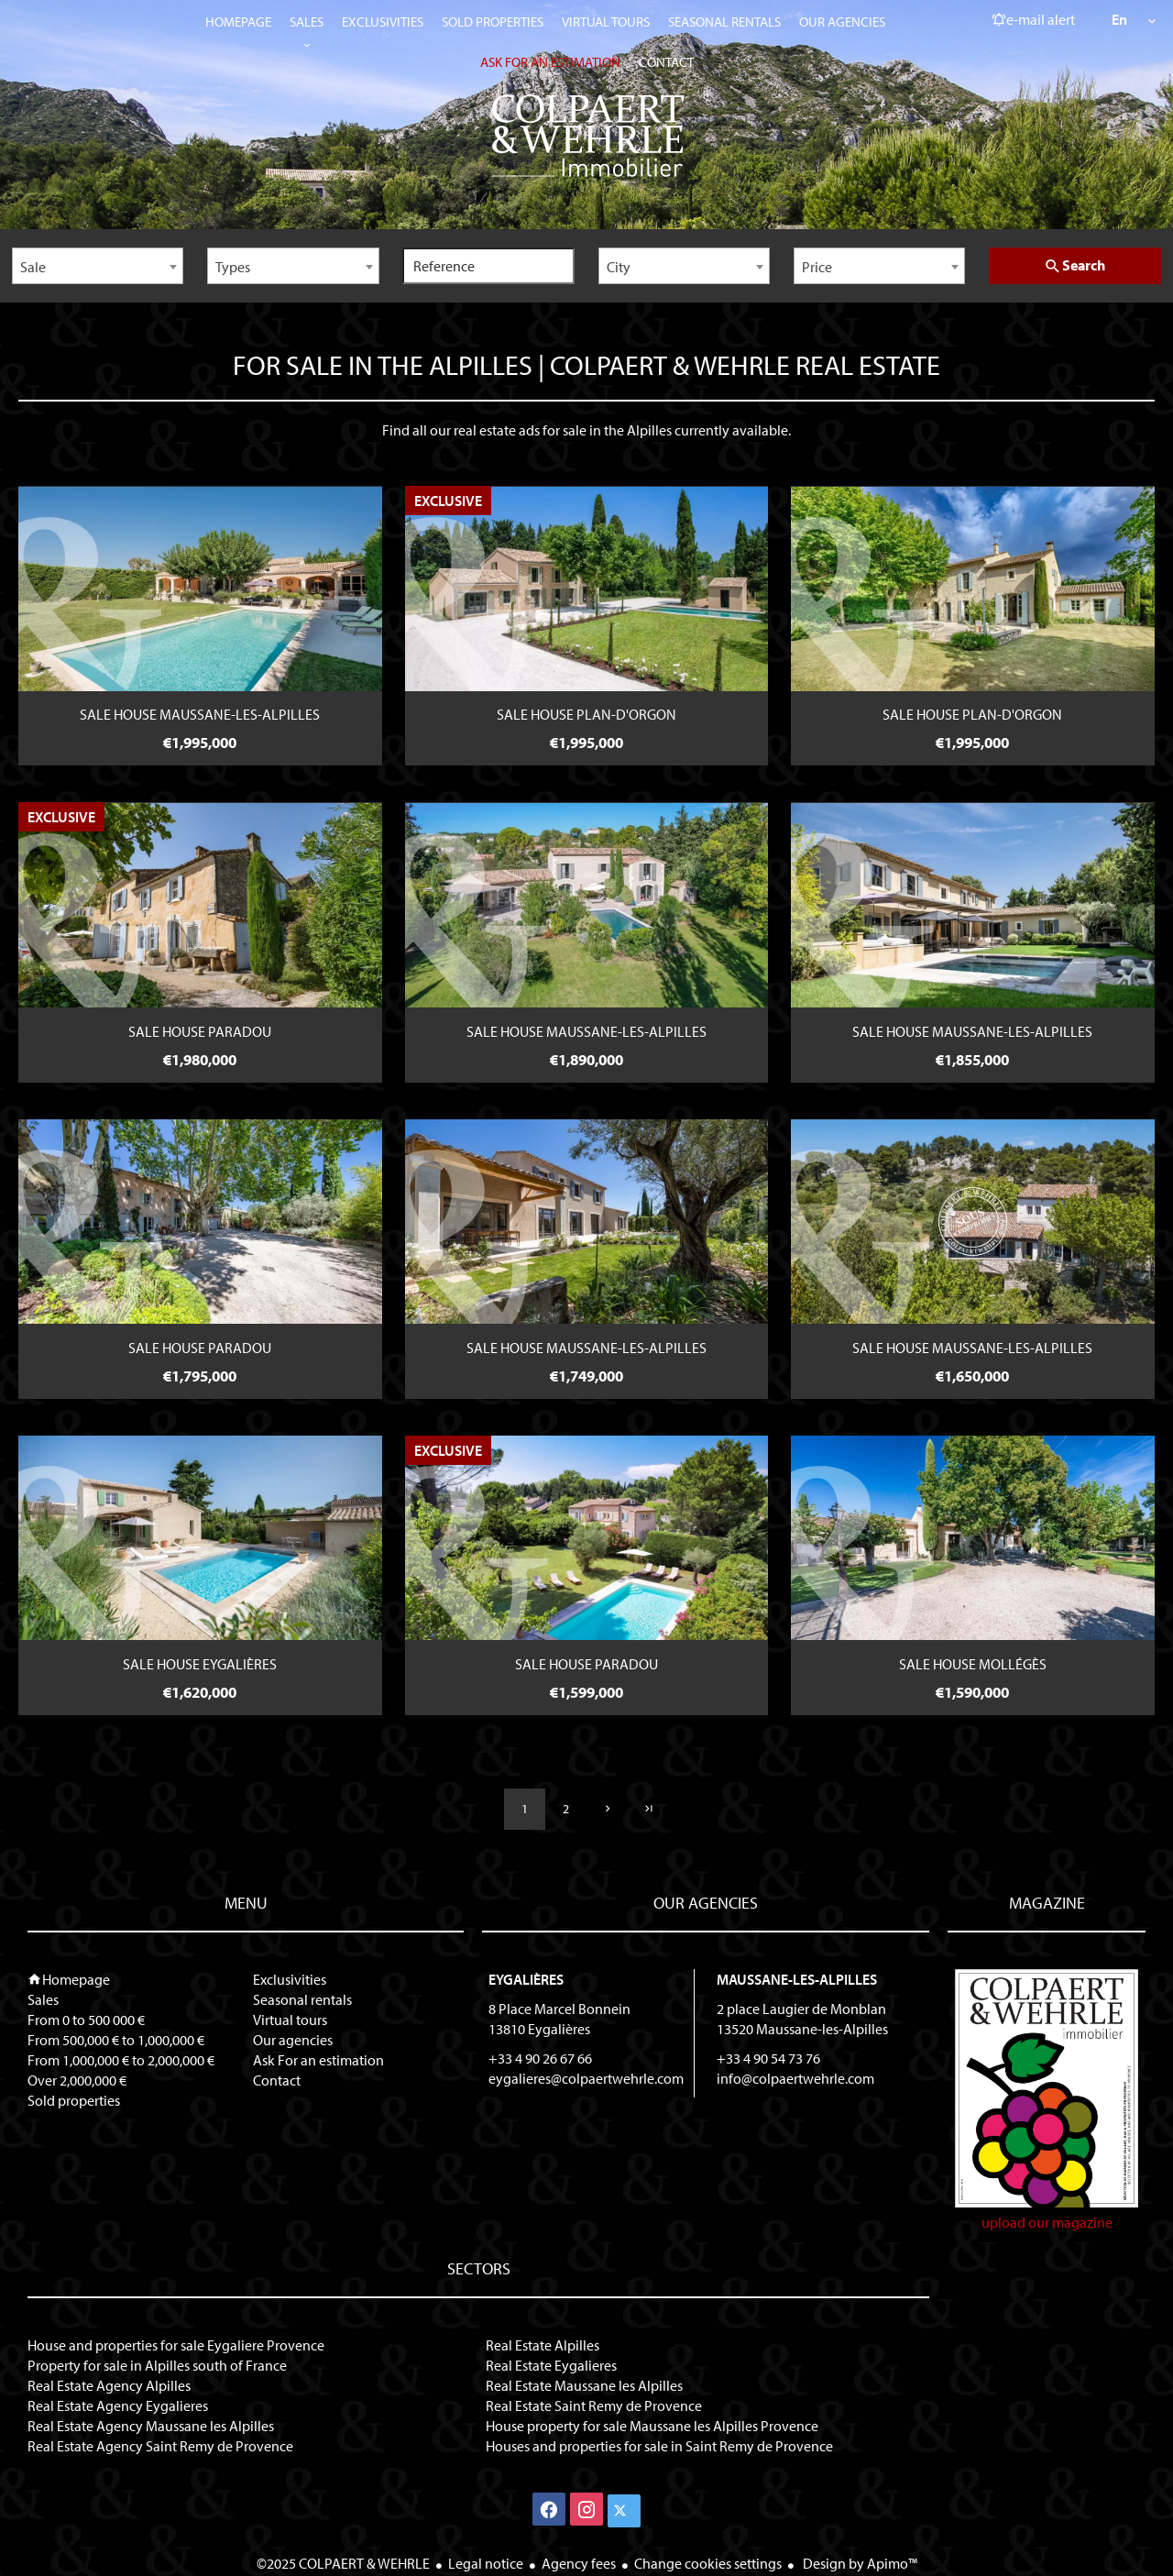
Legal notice (485, 2563)
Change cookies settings (708, 2563)
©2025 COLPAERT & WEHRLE (343, 2563)
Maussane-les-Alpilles (797, 1979)
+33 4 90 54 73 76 (768, 2058)
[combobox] (98, 266)
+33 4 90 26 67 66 (540, 2058)
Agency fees (579, 2563)
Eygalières (526, 1979)
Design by (858, 2563)
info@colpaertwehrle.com (795, 2078)
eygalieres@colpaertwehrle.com (586, 2078)
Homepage (586, 136)
